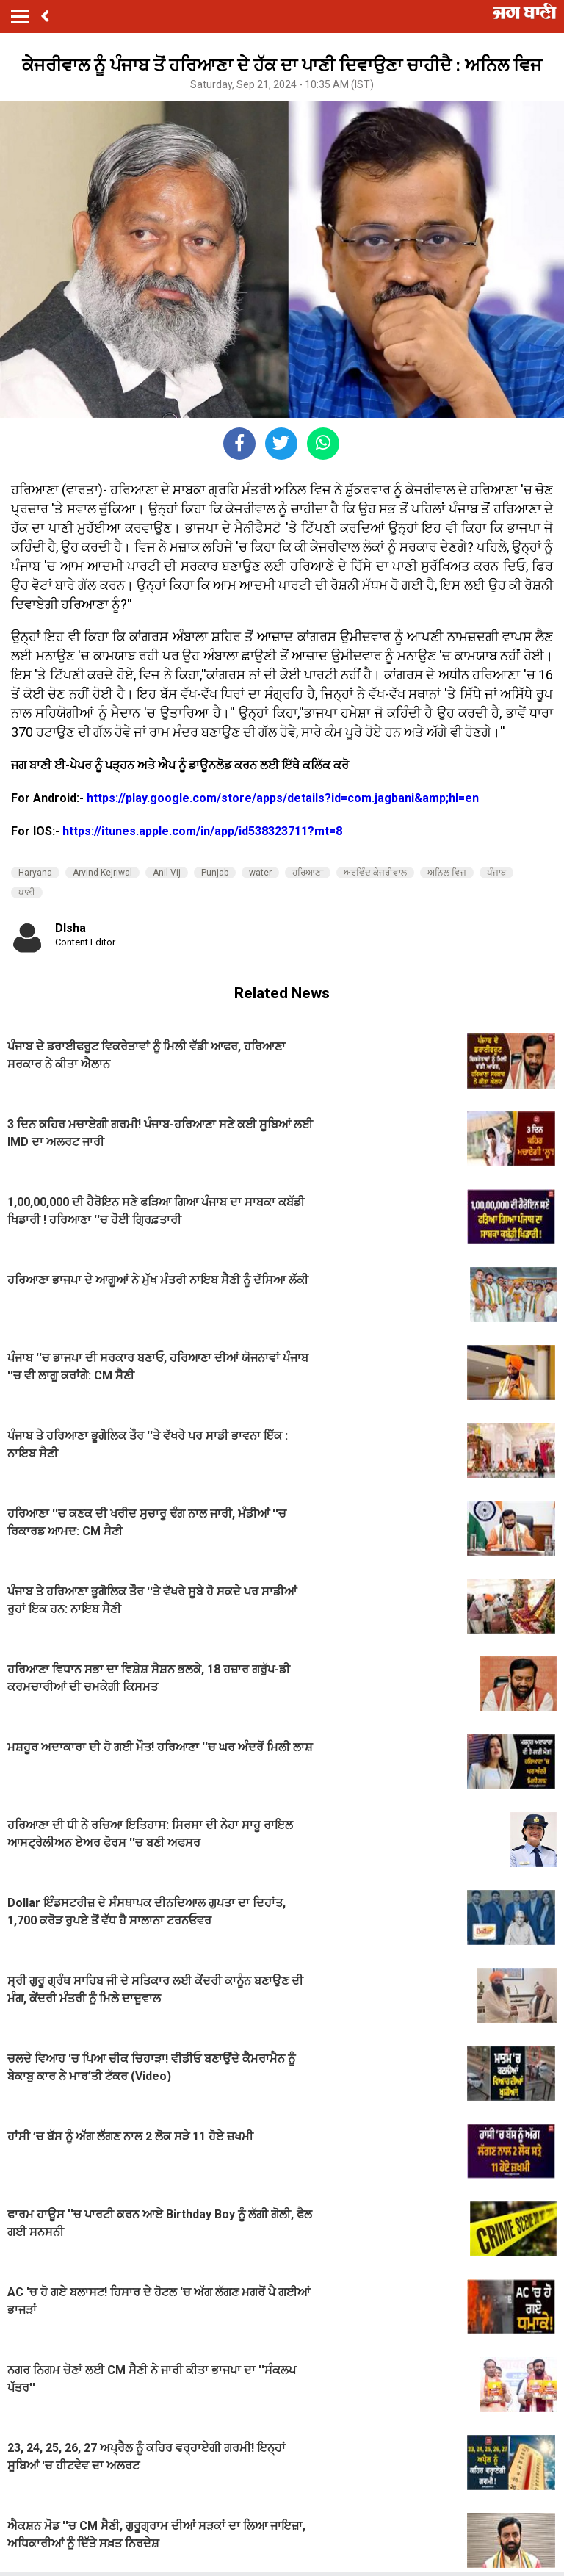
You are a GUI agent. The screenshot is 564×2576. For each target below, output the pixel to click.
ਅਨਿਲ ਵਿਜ (446, 872)
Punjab (214, 872)
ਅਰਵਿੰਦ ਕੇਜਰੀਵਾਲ (375, 872)
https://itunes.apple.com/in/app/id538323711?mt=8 (202, 831)
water (260, 872)
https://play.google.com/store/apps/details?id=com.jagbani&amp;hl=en (283, 798)
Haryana (35, 872)
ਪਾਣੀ (26, 892)
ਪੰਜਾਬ (496, 872)
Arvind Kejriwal (102, 872)
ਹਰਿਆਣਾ (307, 872)
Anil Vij (167, 872)
